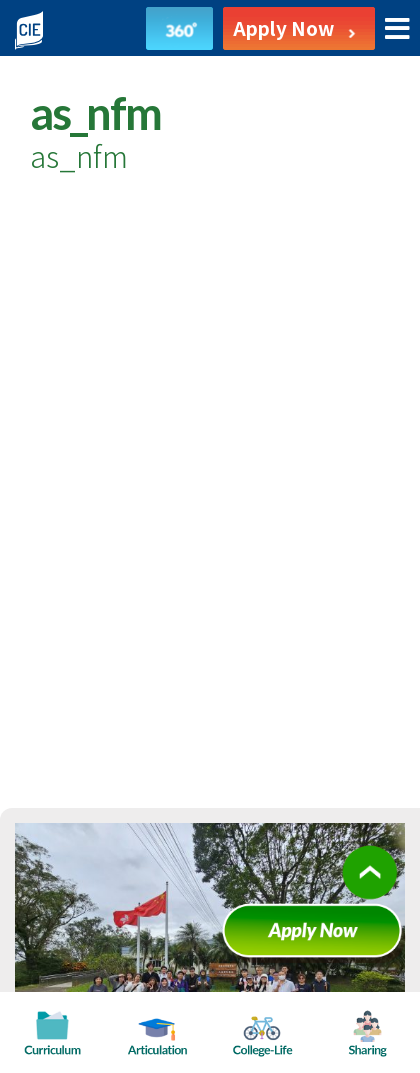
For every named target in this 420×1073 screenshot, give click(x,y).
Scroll (370, 887)
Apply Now (320, 937)
